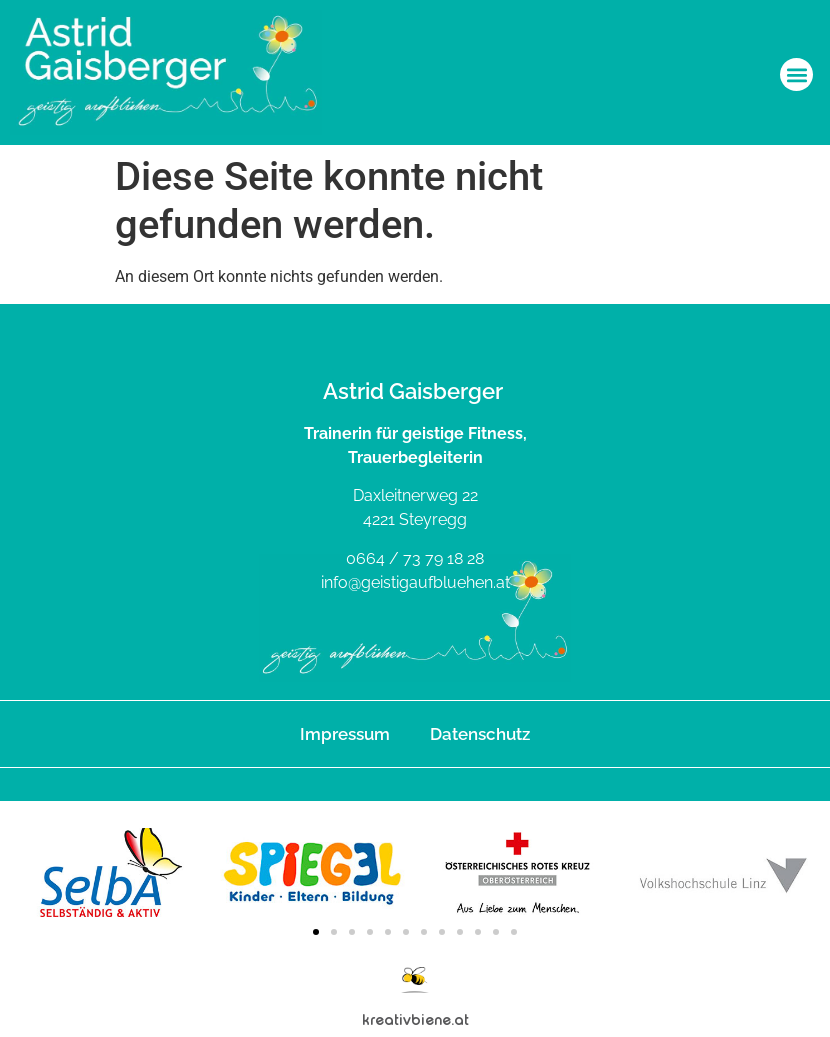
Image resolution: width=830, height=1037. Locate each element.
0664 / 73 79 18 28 (415, 558)
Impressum (345, 734)
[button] (796, 74)
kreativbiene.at (415, 1019)
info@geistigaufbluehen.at (415, 582)
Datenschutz (480, 734)
